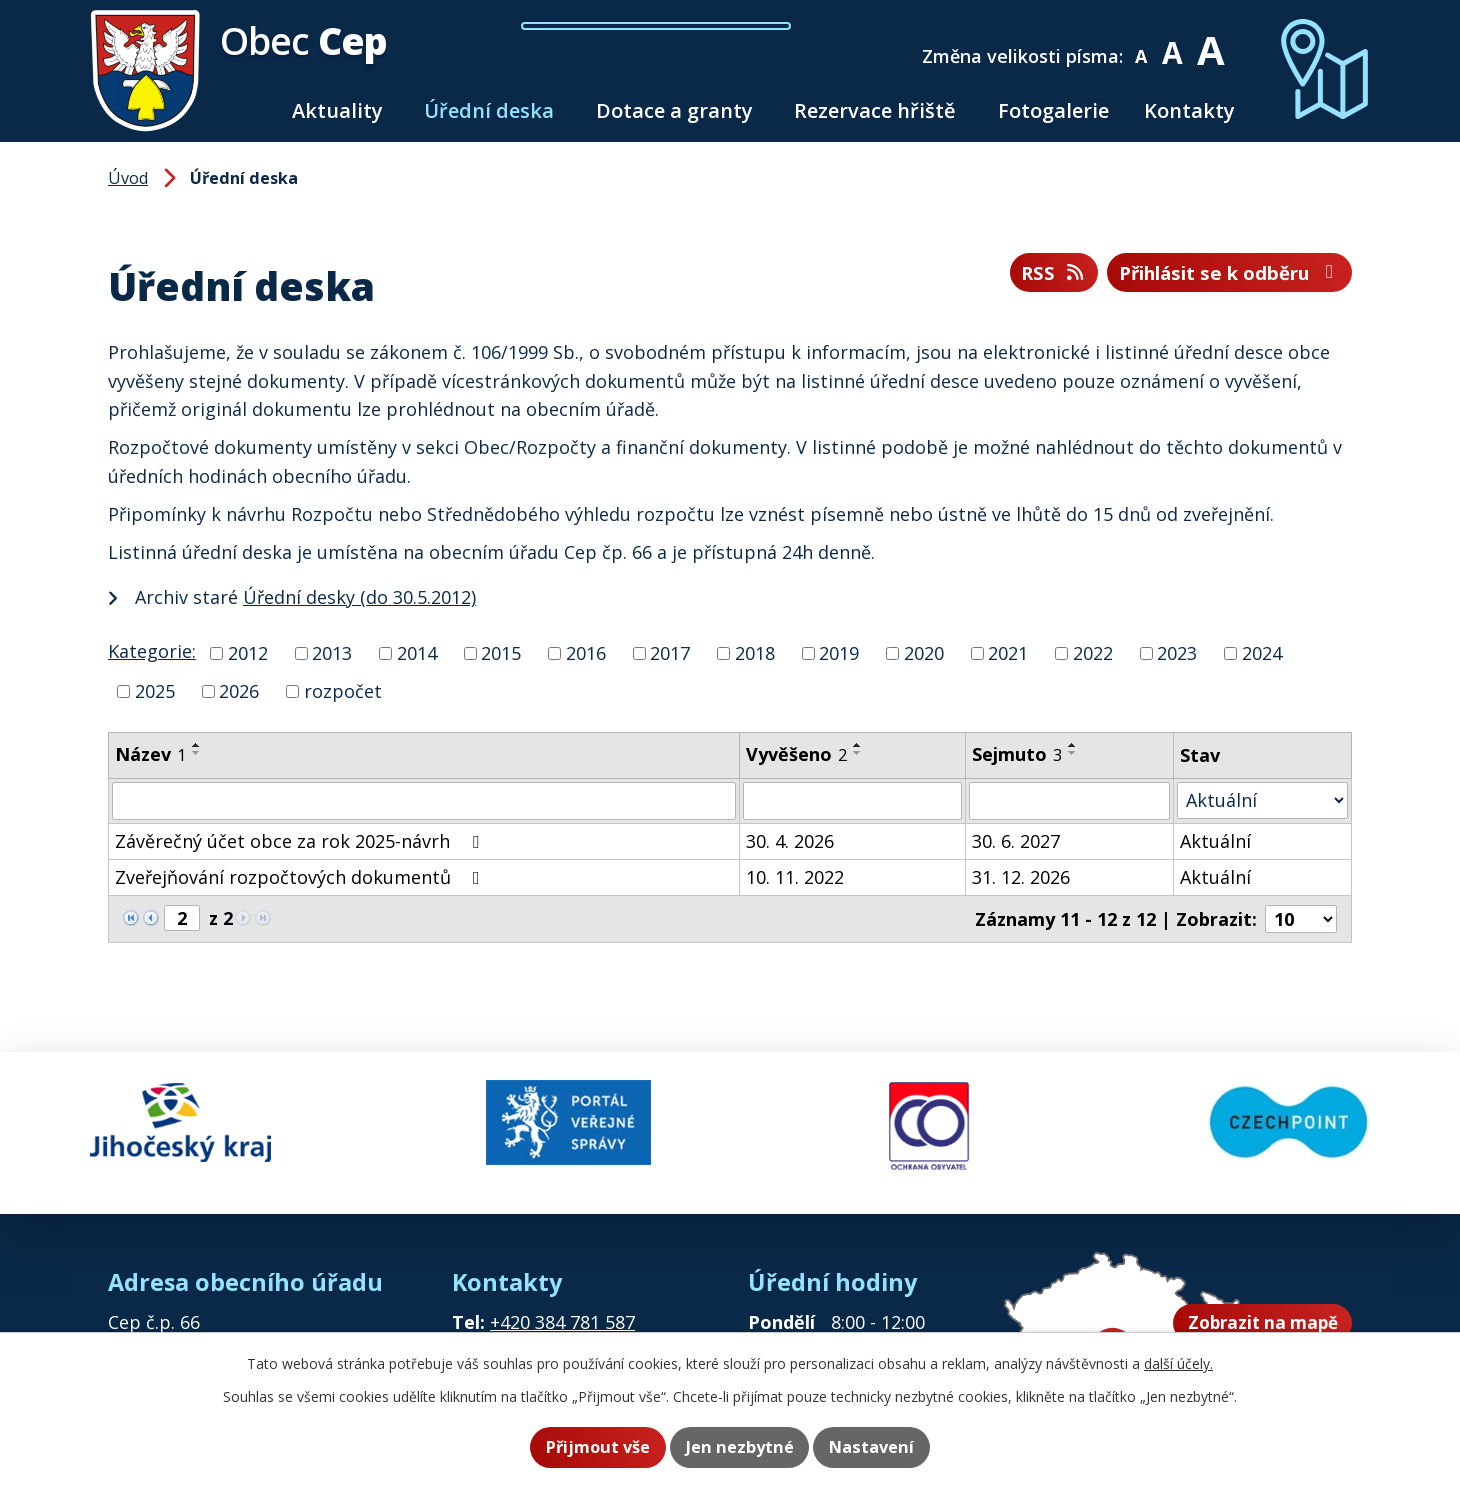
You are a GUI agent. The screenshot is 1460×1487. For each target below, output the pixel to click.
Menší (1151, 42)
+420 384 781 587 (562, 1308)
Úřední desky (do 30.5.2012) (359, 597)
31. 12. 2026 (1021, 877)
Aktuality (337, 110)
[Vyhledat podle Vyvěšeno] (852, 801)
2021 (1008, 653)
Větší (1219, 42)
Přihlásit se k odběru (1215, 274)
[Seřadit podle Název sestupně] (197, 753)
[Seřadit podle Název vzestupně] (197, 745)
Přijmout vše (586, 1448)
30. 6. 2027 (1016, 841)
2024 (1262, 653)
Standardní (1182, 42)
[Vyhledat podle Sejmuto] (1069, 801)
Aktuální (1215, 841)
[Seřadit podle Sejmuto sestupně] (1073, 753)
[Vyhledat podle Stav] (1262, 800)
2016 (586, 653)
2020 (924, 653)
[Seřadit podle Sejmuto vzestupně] (1073, 745)
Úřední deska (489, 110)
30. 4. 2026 (790, 841)
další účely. (1178, 1365)
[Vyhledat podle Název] (424, 801)
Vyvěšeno (796, 754)
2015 (501, 653)
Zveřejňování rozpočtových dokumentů (301, 877)
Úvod (251, 110)
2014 (417, 653)
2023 (1177, 653)
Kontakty (1189, 110)
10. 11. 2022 (795, 877)
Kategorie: (152, 651)
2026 (239, 691)
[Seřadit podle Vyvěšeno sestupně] (858, 753)
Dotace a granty (674, 110)
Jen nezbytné (739, 1448)
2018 (755, 653)
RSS (1021, 274)
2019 (839, 653)
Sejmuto (1017, 754)
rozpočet (343, 691)
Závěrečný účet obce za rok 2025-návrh (301, 841)
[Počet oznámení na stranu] (1301, 919)
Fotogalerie (1053, 110)
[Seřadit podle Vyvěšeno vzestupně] (858, 745)
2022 (1093, 653)
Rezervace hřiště (875, 110)
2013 (332, 653)
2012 (248, 653)
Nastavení (883, 1448)
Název (150, 754)
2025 (155, 691)
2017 (670, 653)
